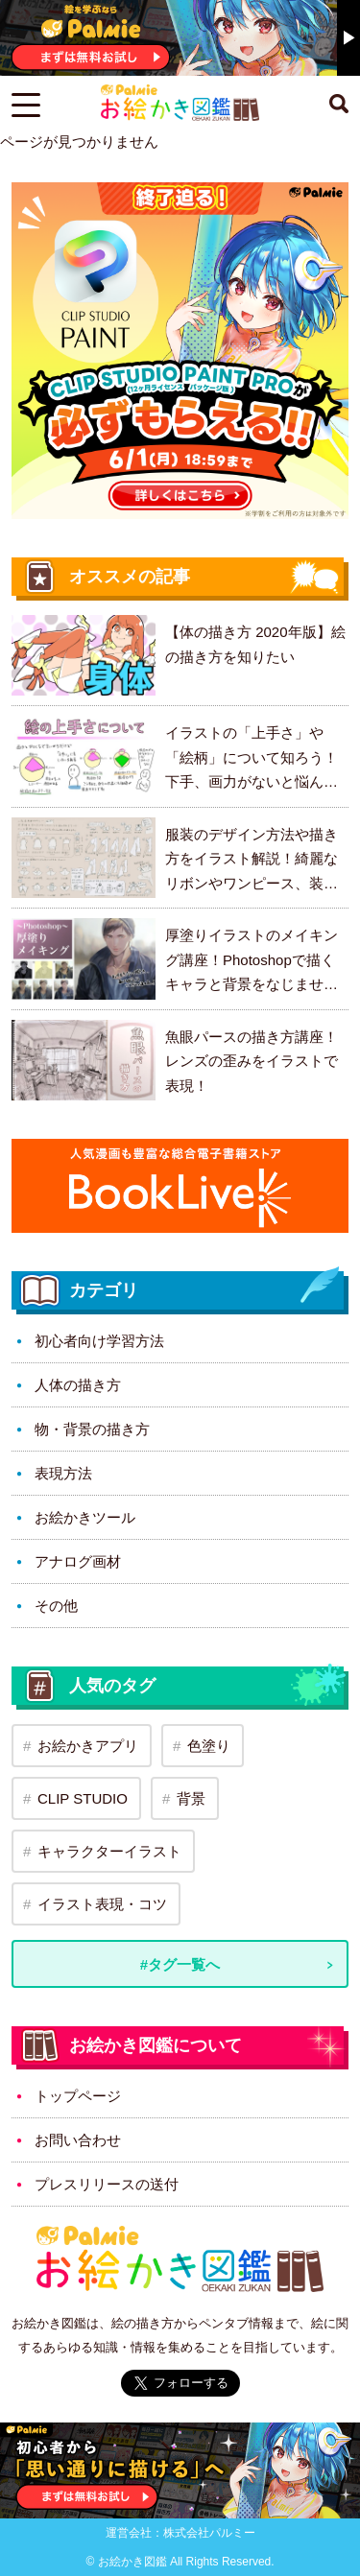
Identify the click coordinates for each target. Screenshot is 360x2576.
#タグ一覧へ (180, 1964)
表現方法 (63, 1473)
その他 (56, 1605)
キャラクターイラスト (109, 1851)
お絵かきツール (85, 1517)
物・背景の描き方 (92, 1429)
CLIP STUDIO (82, 1798)
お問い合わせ (78, 2140)
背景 (191, 1798)
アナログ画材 (78, 1561)
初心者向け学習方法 (99, 1341)
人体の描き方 (78, 1385)
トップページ (78, 2096)
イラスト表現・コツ (102, 1904)
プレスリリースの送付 (107, 2184)
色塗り (208, 1745)
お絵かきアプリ (87, 1745)
